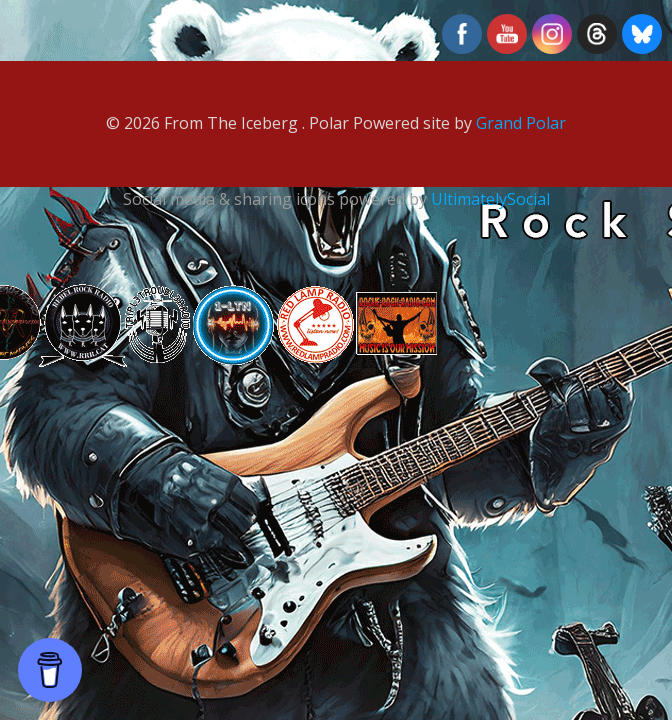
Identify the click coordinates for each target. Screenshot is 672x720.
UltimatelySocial (490, 199)
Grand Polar (521, 123)
